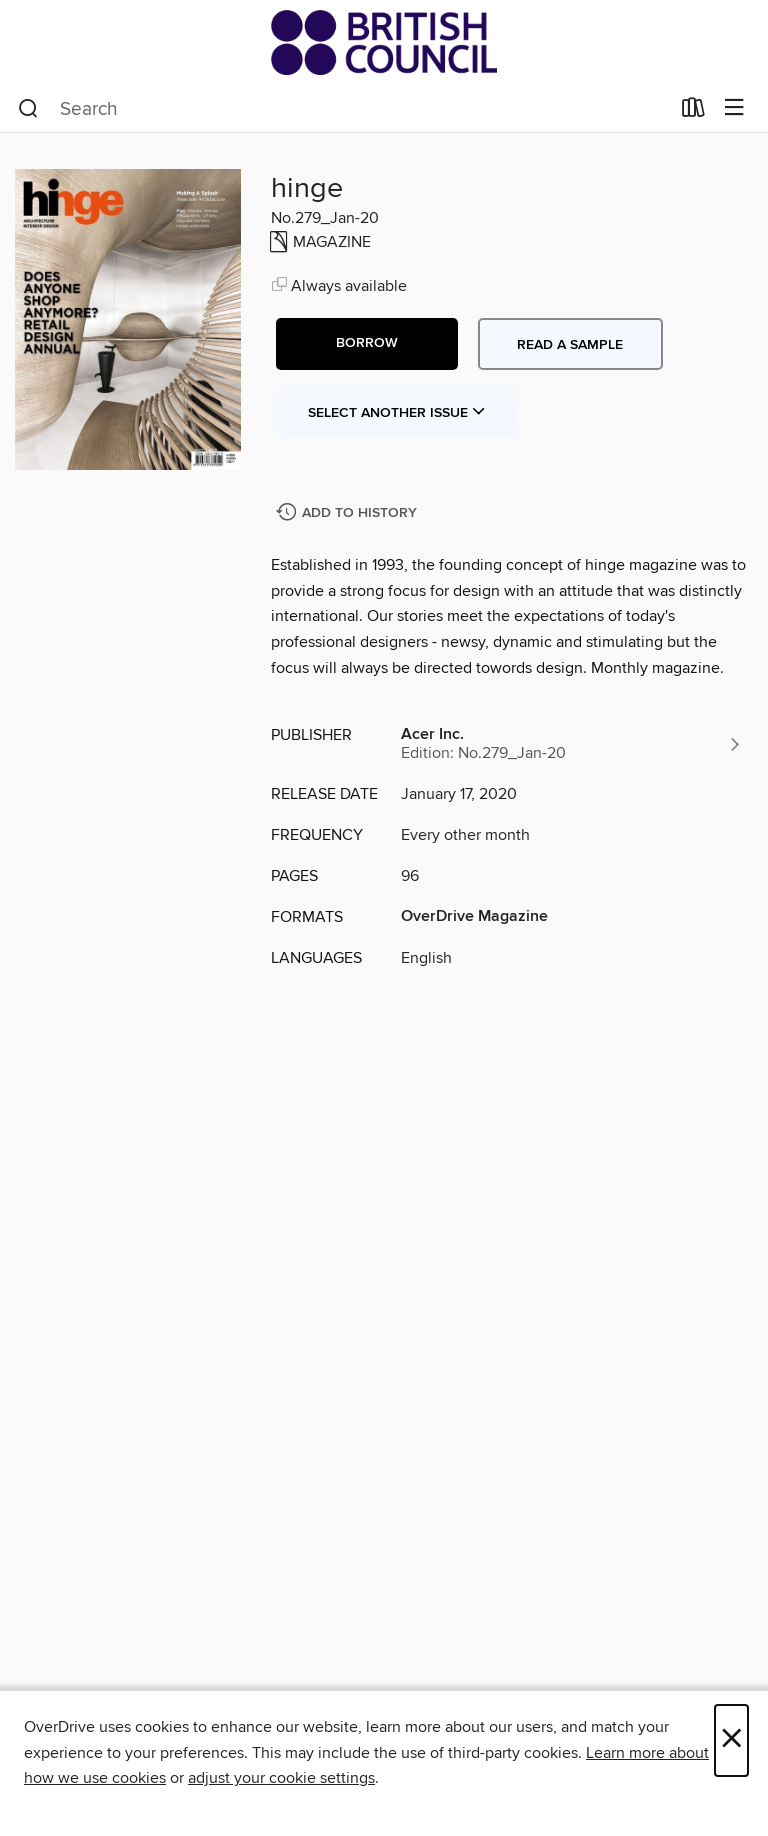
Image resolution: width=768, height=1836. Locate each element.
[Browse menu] (734, 108)
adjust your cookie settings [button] (281, 1778)
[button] (367, 344)
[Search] (28, 109)
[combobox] (343, 109)
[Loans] (693, 112)
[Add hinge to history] (349, 513)
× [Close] (731, 1740)
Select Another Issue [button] (397, 413)
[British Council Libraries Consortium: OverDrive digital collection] (384, 42)
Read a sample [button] (570, 345)
